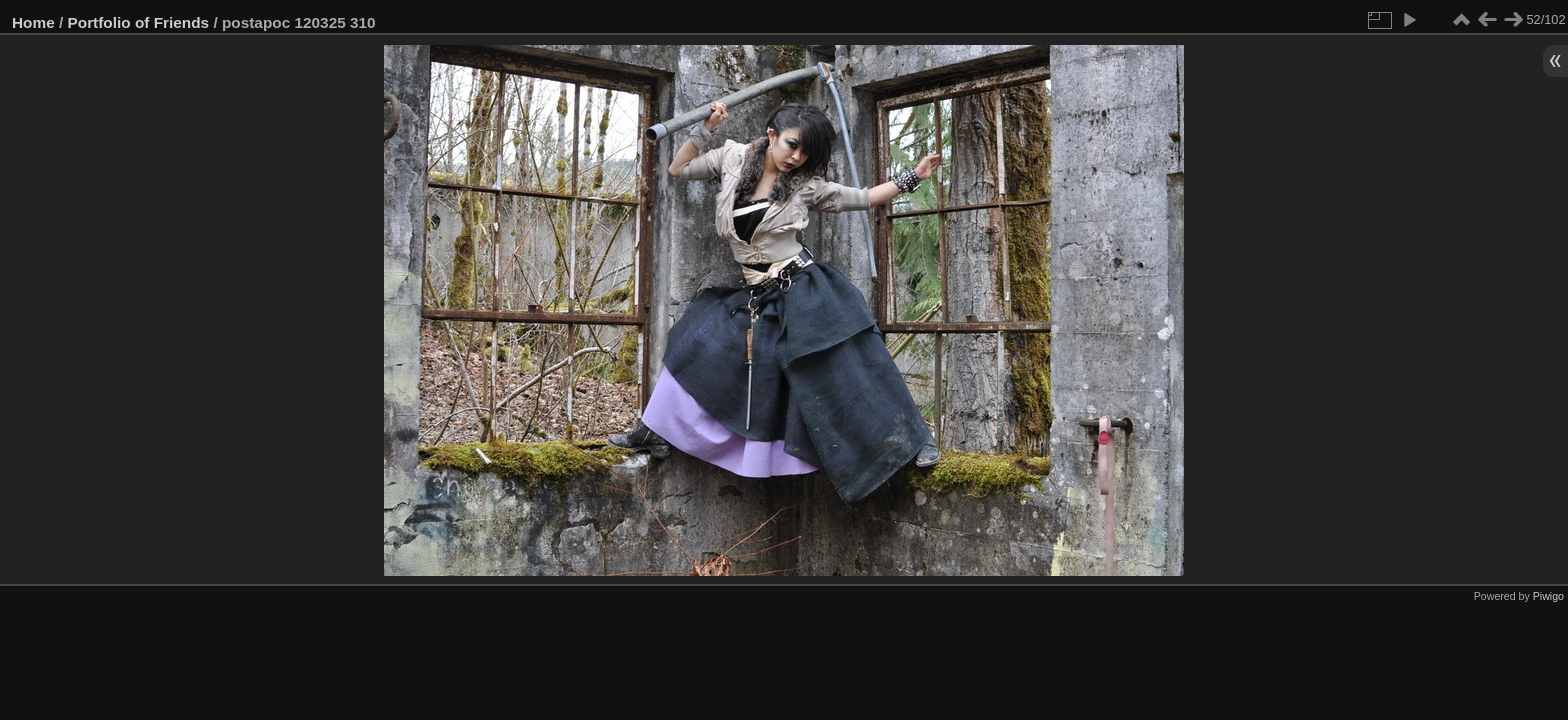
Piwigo (1548, 596)
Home (33, 22)
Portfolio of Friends (139, 22)
